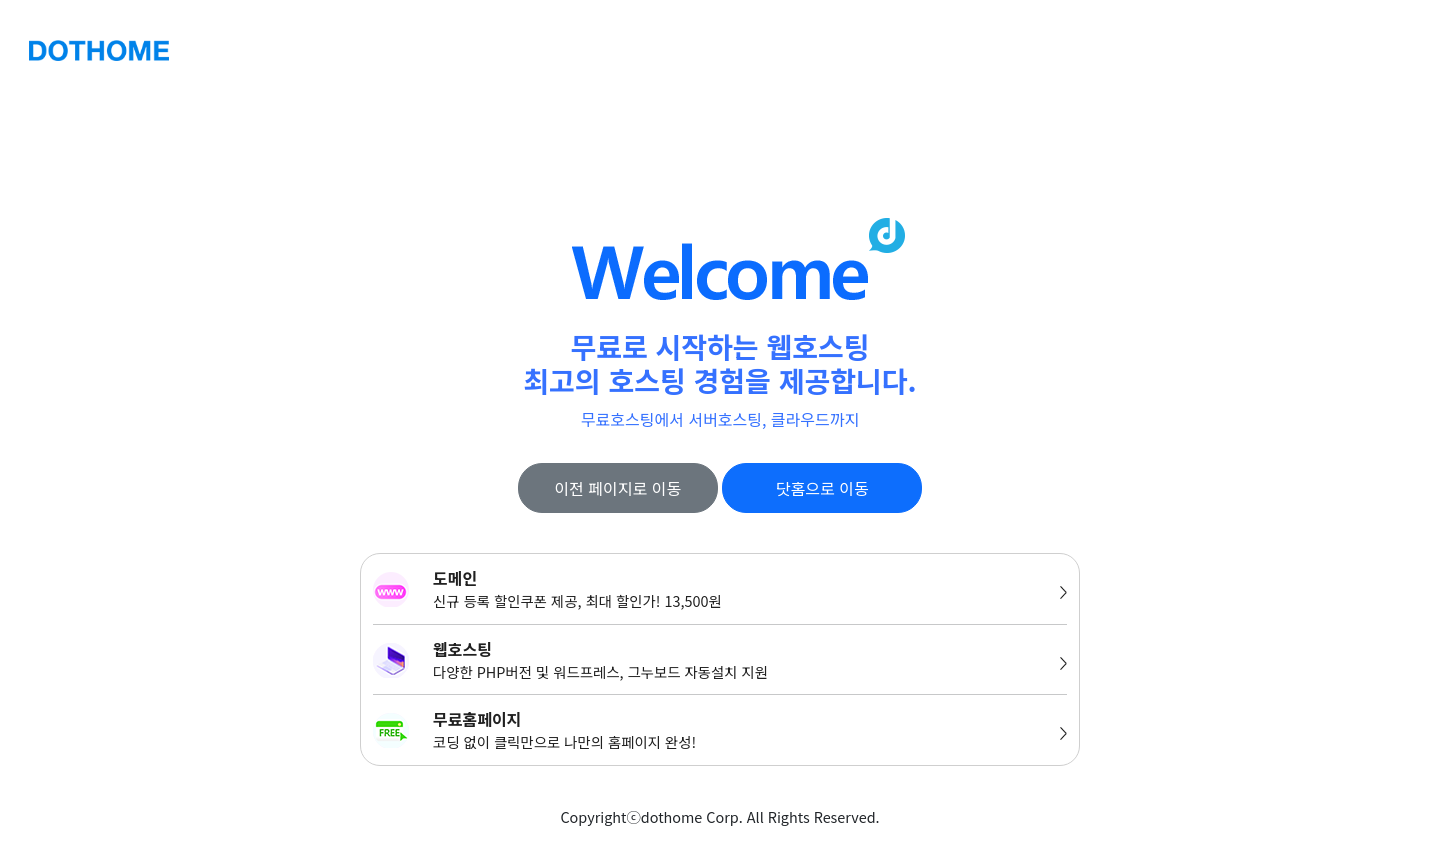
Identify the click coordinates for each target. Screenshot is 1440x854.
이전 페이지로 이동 (617, 488)
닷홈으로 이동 (822, 488)
